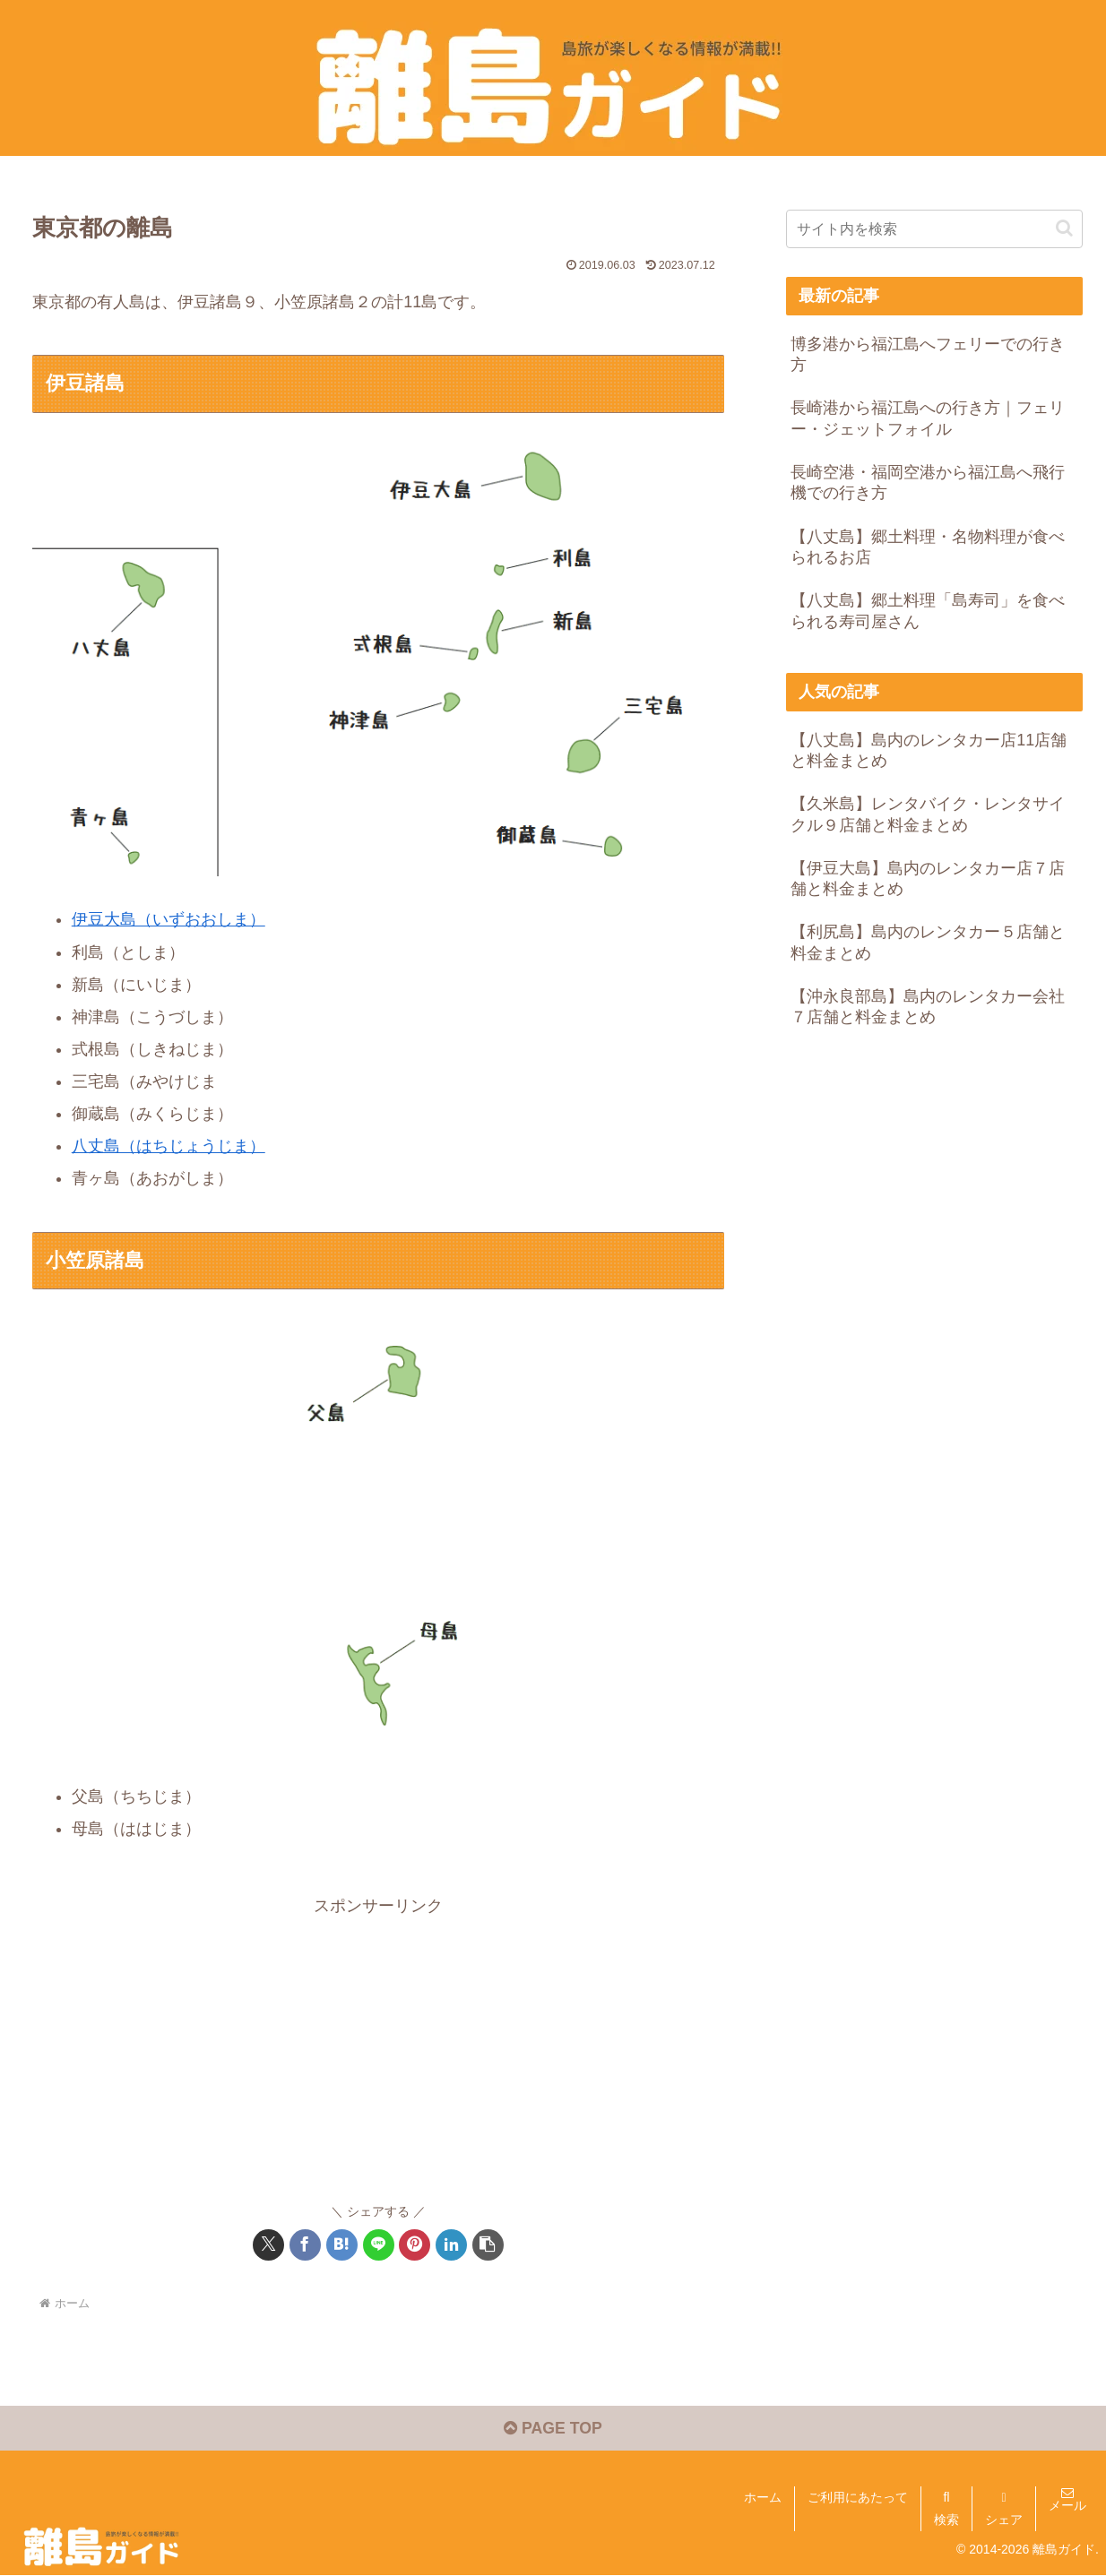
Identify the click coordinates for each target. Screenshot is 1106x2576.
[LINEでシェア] (378, 2244)
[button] (488, 2244)
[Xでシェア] (268, 2244)
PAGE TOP (552, 2429)
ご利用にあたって (858, 2497)
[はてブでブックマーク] (342, 2244)
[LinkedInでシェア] (451, 2244)
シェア (1004, 2520)
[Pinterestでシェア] (414, 2244)
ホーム (763, 2497)
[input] (934, 229)
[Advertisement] (378, 2045)
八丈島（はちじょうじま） (168, 1145)
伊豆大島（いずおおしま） (168, 919)
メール (1067, 2505)
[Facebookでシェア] (305, 2244)
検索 (946, 2520)
